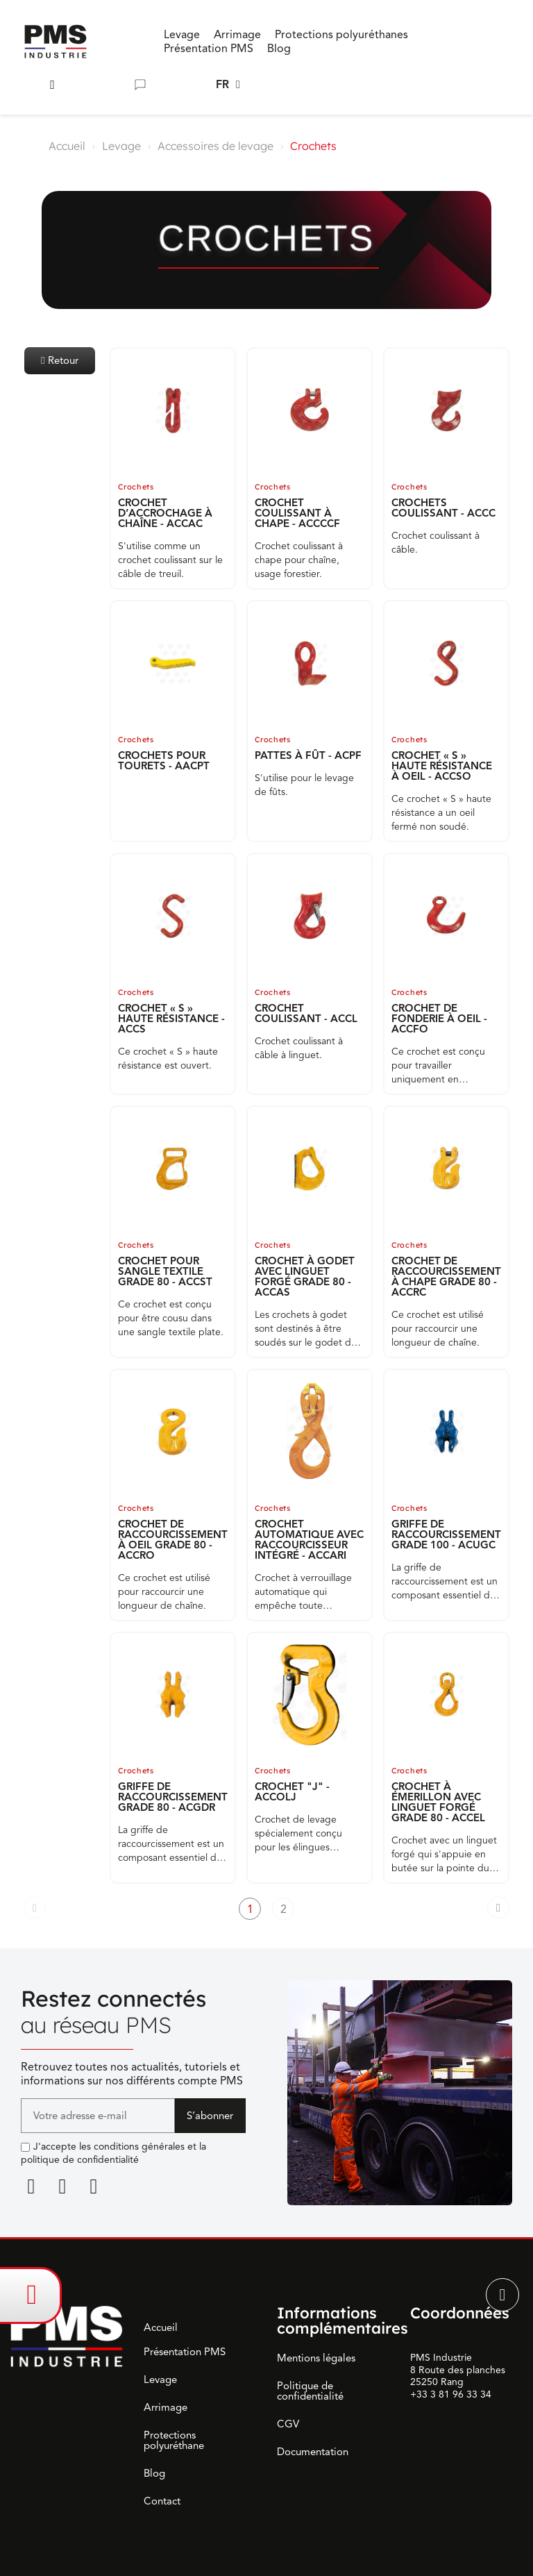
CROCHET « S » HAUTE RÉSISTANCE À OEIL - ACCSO (441, 766)
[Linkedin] (31, 2186)
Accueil (67, 146)
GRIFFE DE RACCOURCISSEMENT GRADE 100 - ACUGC (446, 1534)
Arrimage (165, 2407)
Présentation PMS (185, 2351)
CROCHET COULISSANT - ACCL (306, 1013)
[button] (52, 85)
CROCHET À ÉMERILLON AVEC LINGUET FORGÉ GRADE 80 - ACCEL (438, 1802)
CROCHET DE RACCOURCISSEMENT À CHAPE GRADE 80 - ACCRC (446, 1276)
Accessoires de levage (215, 146)
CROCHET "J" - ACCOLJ (292, 1791)
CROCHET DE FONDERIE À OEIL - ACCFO (439, 1018)
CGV (288, 2424)
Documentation (312, 2451)
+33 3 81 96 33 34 (450, 2394)
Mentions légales (316, 2358)
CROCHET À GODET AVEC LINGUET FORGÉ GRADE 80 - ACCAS (305, 1276)
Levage (121, 146)
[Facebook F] (62, 2186)
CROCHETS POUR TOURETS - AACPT (164, 760)
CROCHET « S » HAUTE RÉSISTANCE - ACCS (171, 1018)
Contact (162, 2501)
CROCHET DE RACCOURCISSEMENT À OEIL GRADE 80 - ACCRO (173, 1540)
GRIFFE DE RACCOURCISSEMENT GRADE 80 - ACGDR (173, 1797)
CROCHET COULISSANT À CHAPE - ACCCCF (297, 513)
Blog (154, 2473)
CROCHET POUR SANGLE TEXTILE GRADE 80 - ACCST (165, 1271)
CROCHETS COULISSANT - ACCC (443, 507)
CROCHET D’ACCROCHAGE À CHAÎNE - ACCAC (165, 513)
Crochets (136, 487)
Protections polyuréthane (174, 2440)
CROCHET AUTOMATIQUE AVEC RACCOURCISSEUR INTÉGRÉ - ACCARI (309, 1540)
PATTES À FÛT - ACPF (308, 755)
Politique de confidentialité (310, 2391)
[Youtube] (93, 2186)
